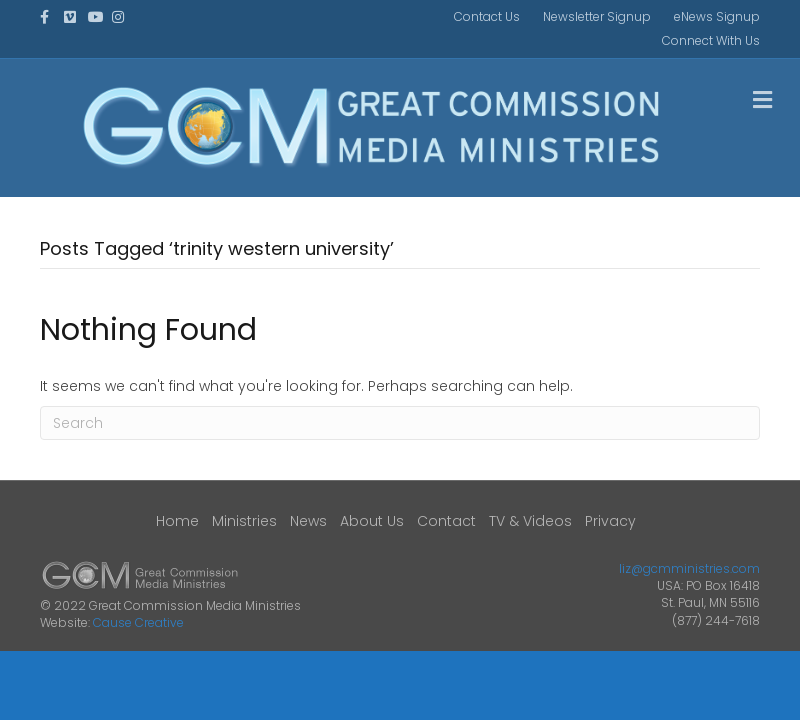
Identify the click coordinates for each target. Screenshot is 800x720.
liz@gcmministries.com (689, 568)
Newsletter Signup (597, 16)
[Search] (400, 423)
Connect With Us (711, 40)
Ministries (244, 521)
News (308, 521)
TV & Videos (530, 521)
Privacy (610, 521)
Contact (446, 521)
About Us (372, 521)
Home (177, 521)
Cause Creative (138, 622)
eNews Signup (717, 16)
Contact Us (487, 16)
